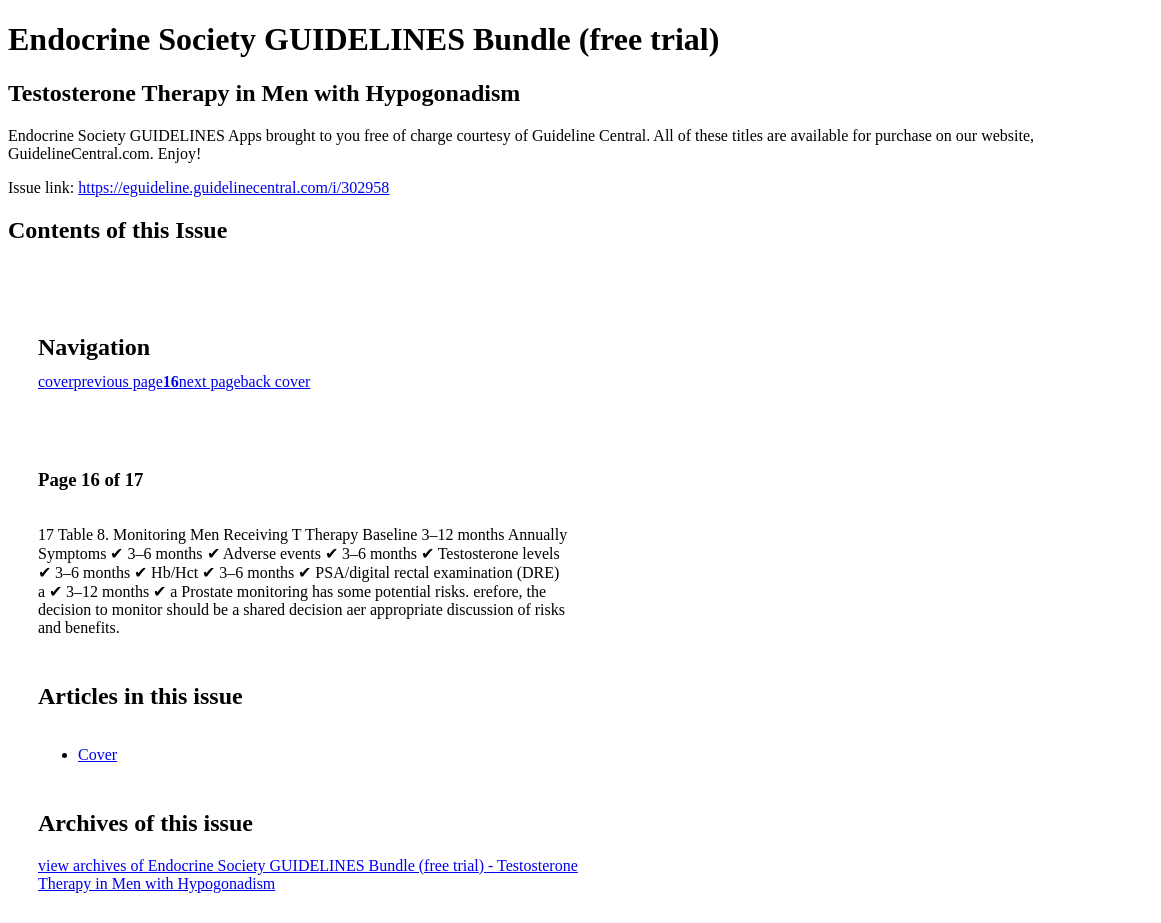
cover (56, 381)
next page (210, 381)
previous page (118, 381)
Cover (97, 754)
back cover (276, 381)
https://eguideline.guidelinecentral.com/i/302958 (233, 187)
